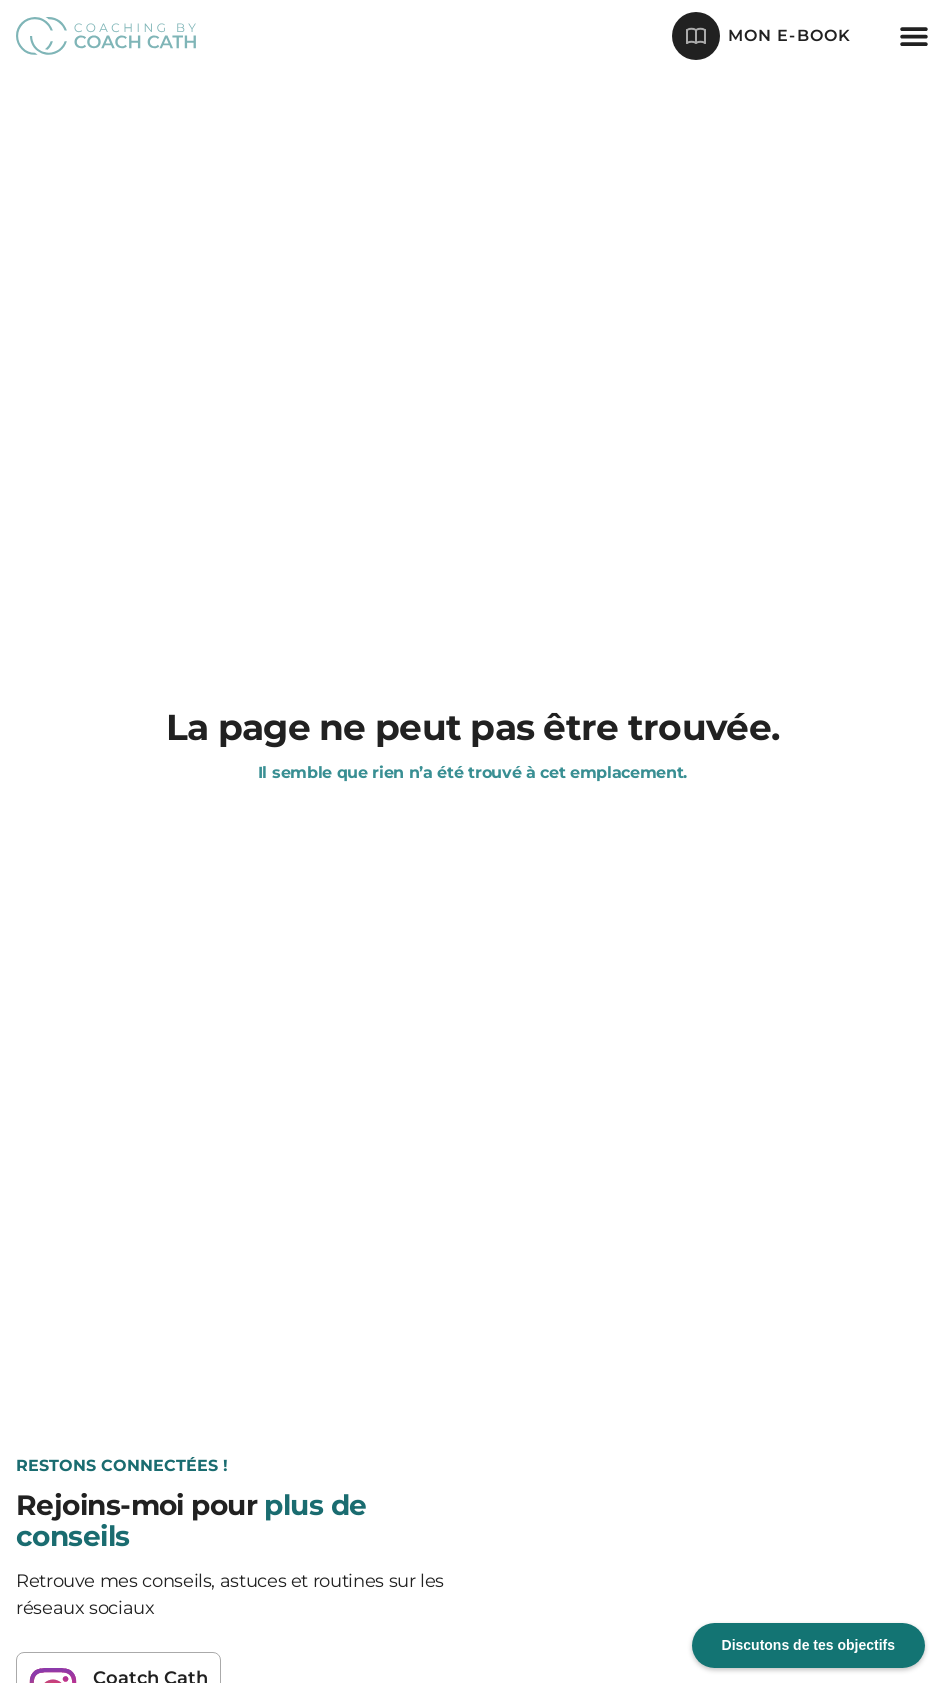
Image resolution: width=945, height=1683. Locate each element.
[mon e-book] (696, 36)
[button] (914, 36)
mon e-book (789, 35)
